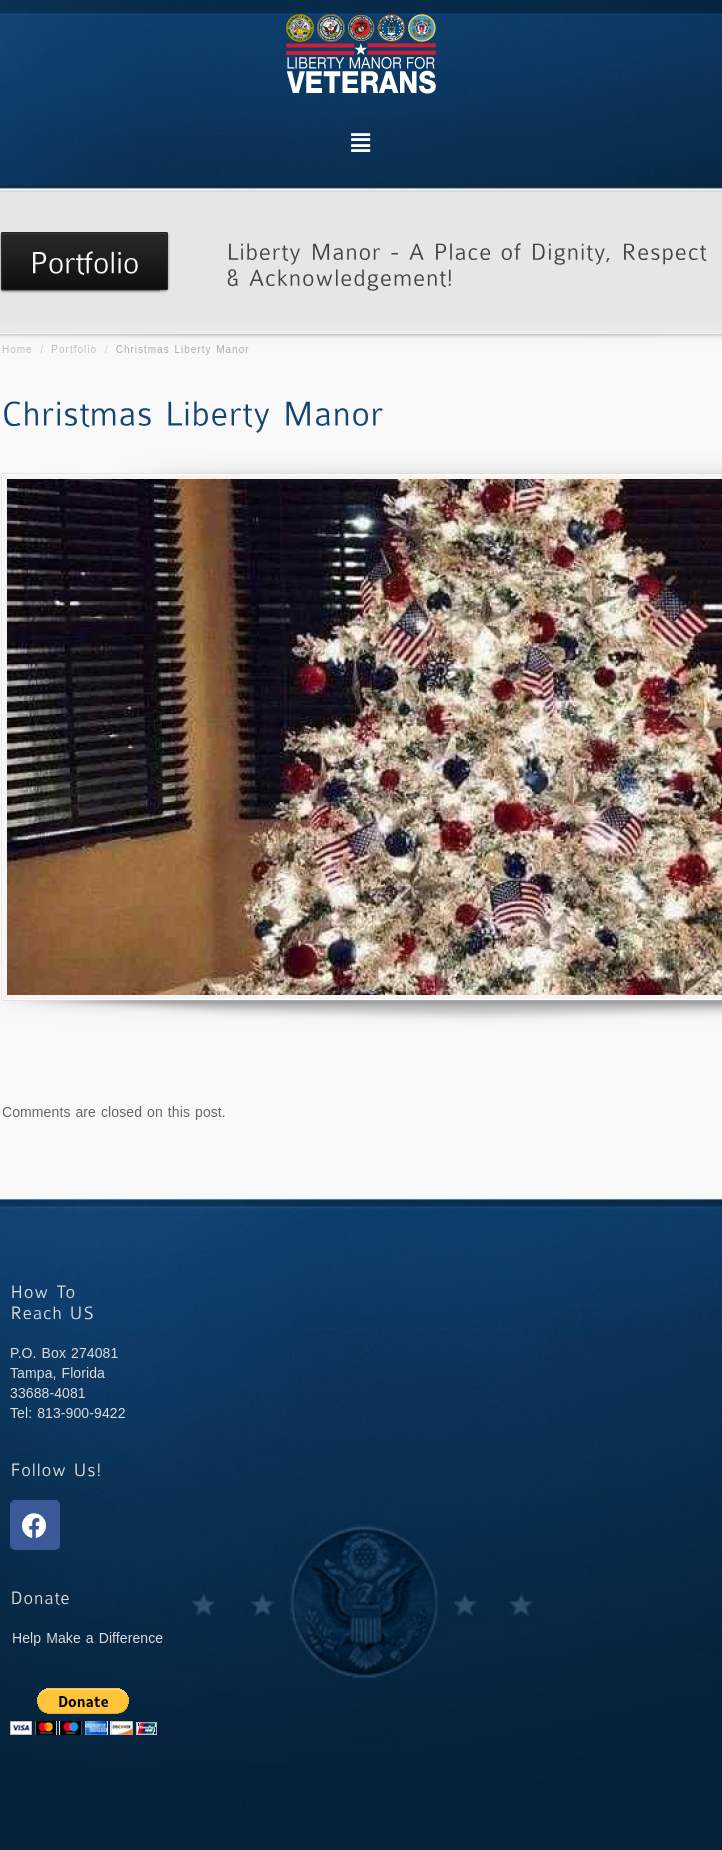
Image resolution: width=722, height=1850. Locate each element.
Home (17, 349)
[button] (361, 143)
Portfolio (74, 349)
